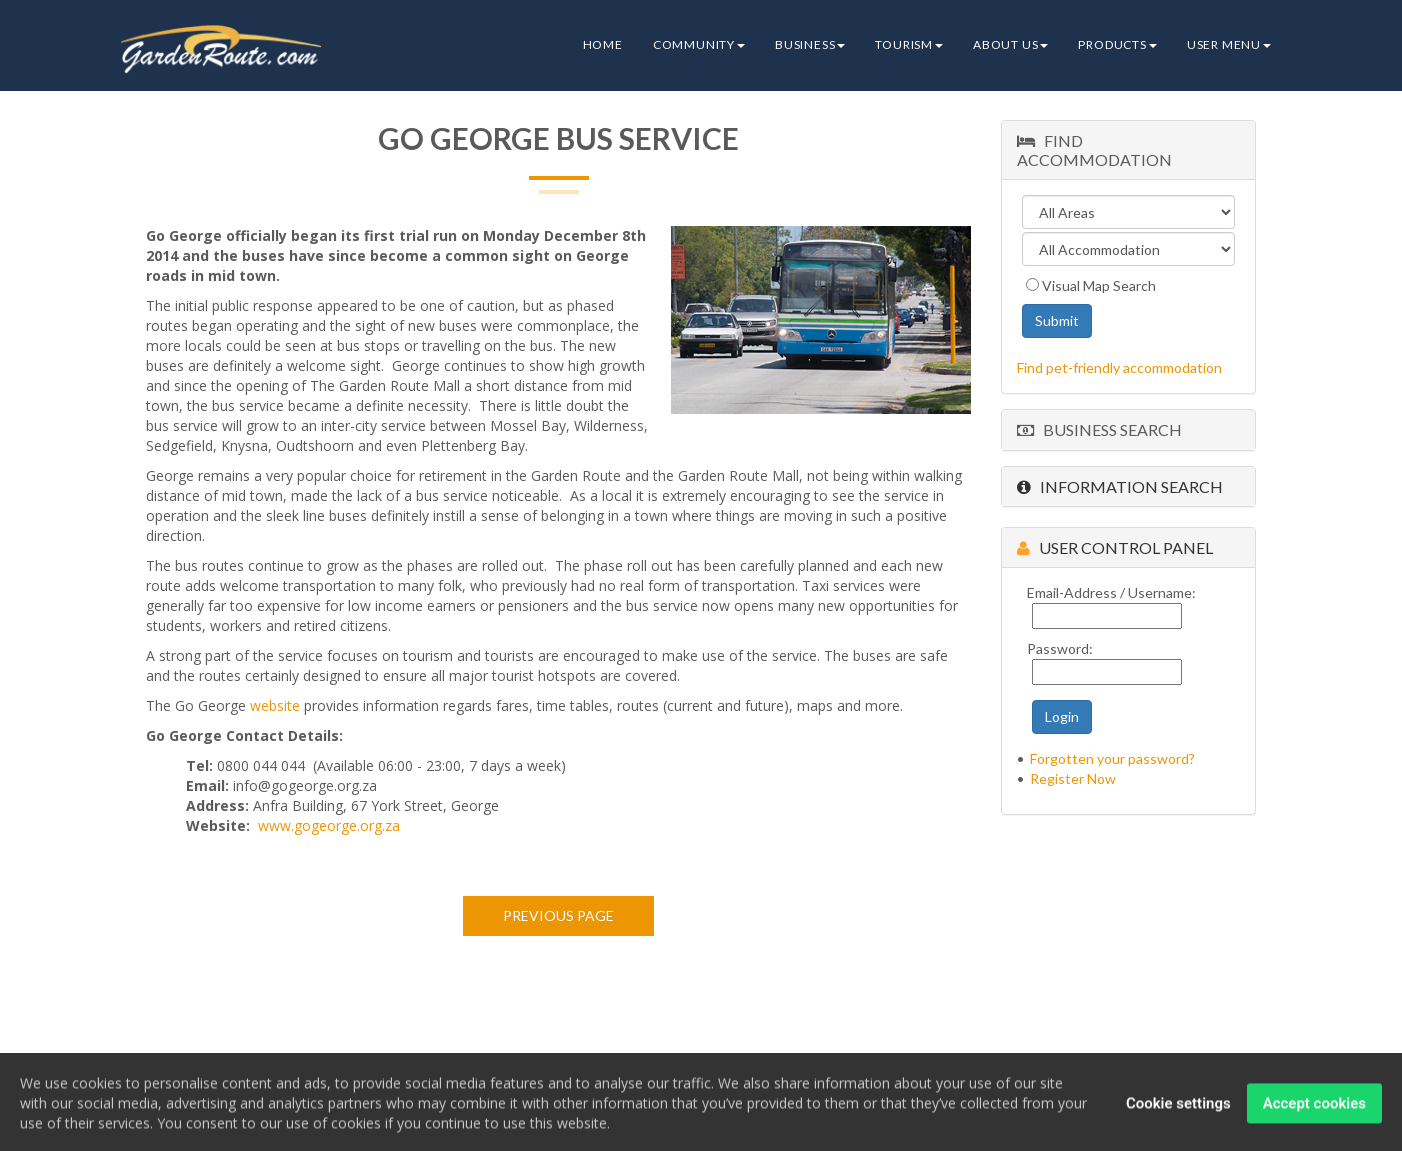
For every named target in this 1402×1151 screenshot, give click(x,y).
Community (699, 44)
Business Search (1099, 429)
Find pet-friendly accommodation (1119, 367)
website (275, 705)
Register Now (1073, 778)
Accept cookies (1314, 1109)
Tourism (909, 44)
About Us (1010, 44)
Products (1117, 44)
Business (810, 44)
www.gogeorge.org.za (329, 825)
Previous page (558, 915)
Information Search (1120, 486)
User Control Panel (1115, 547)
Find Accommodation (1094, 150)
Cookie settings (1178, 1109)
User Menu (1229, 44)
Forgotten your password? (1112, 758)
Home (603, 44)
